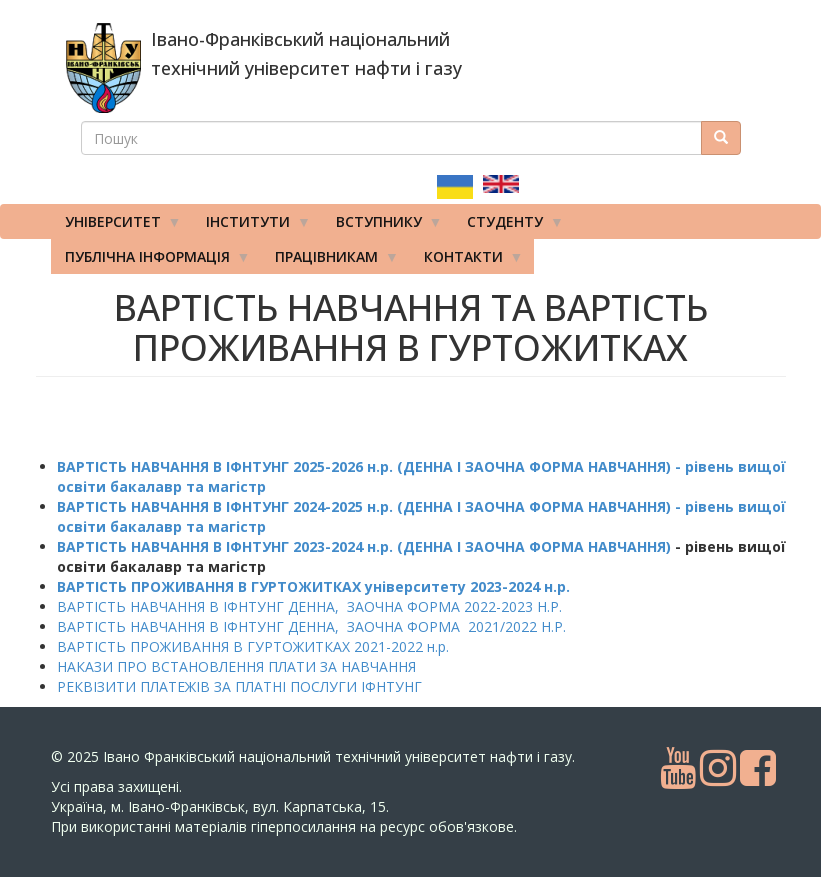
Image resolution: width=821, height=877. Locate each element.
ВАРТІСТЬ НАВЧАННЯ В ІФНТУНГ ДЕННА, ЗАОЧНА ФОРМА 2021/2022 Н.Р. (311, 626)
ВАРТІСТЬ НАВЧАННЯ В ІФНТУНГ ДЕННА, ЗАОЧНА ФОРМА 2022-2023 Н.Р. (309, 606)
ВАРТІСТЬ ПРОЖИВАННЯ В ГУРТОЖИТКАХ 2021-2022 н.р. (253, 646)
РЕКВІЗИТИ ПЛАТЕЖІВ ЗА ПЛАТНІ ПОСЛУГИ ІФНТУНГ (239, 686)
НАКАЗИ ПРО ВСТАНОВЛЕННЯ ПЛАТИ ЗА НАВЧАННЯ (236, 666)
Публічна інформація (151, 261)
